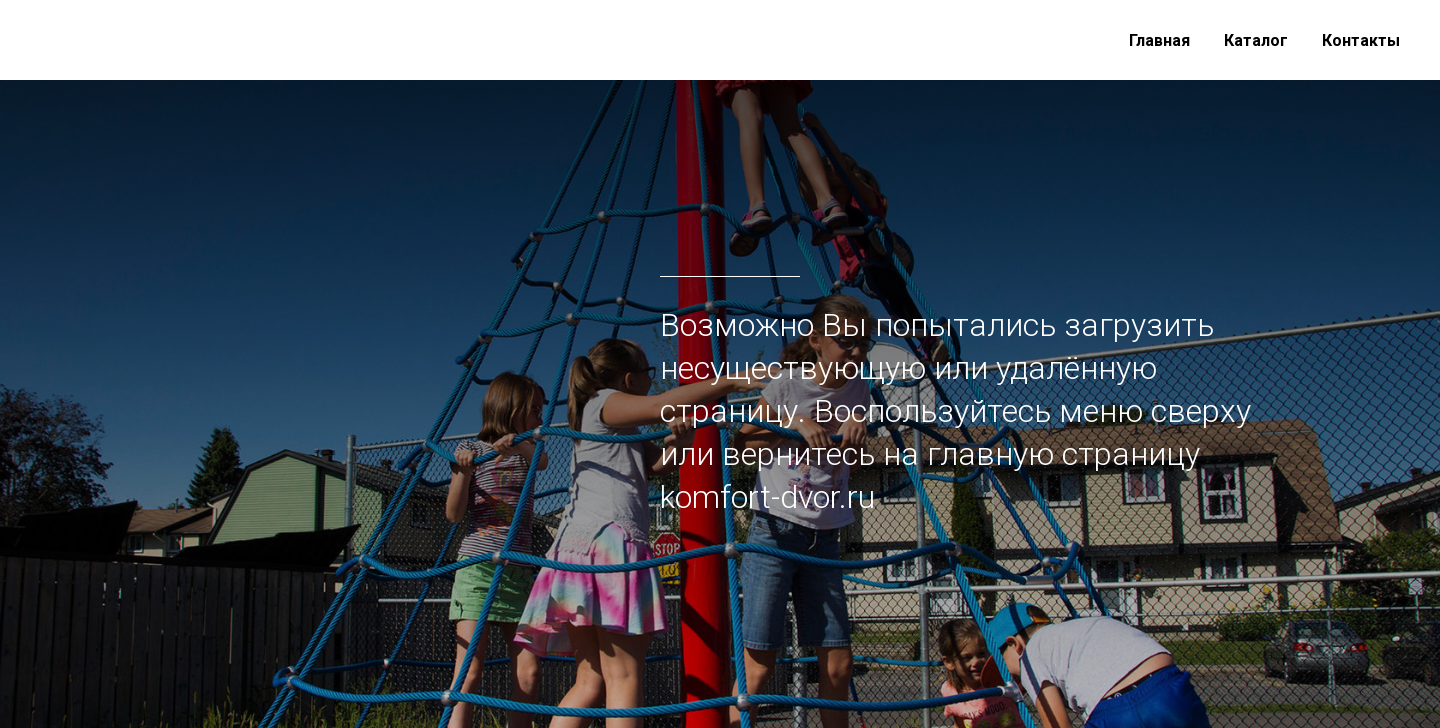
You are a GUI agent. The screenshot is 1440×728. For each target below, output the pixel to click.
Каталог (1256, 40)
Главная (1159, 40)
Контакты (1361, 40)
